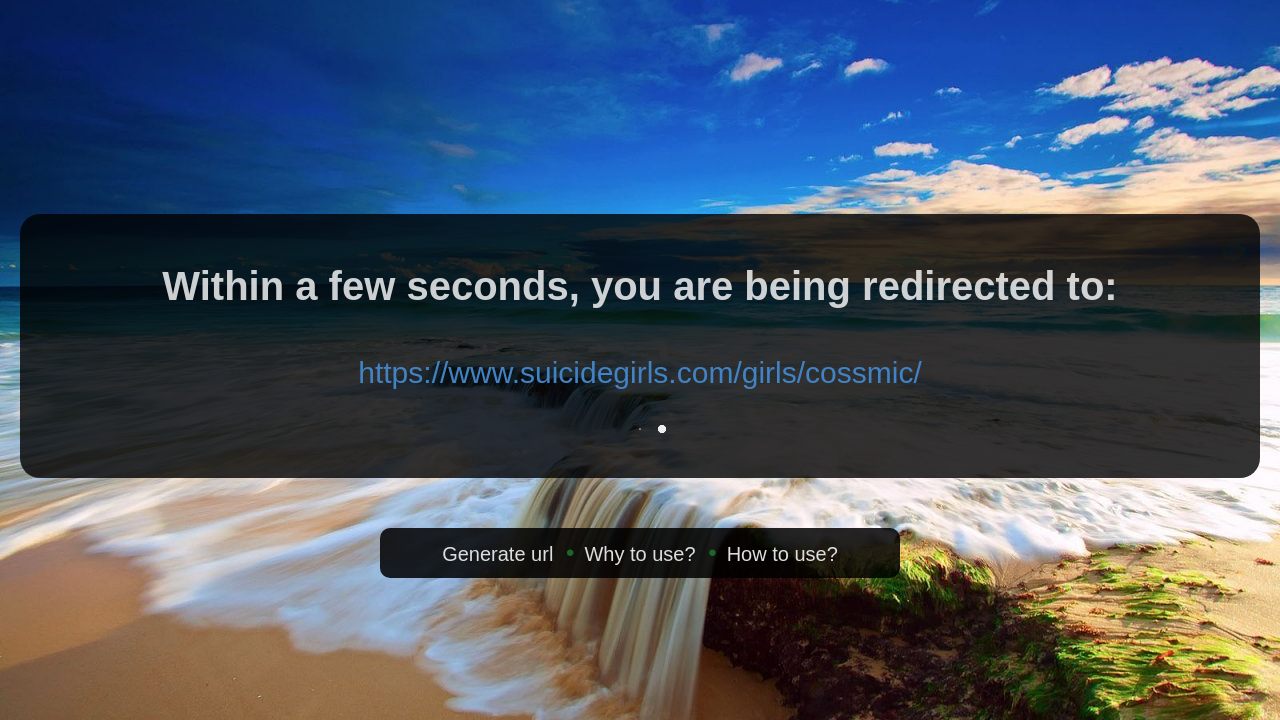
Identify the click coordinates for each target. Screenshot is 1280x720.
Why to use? (639, 554)
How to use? (782, 554)
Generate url (497, 554)
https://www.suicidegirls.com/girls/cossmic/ (639, 372)
